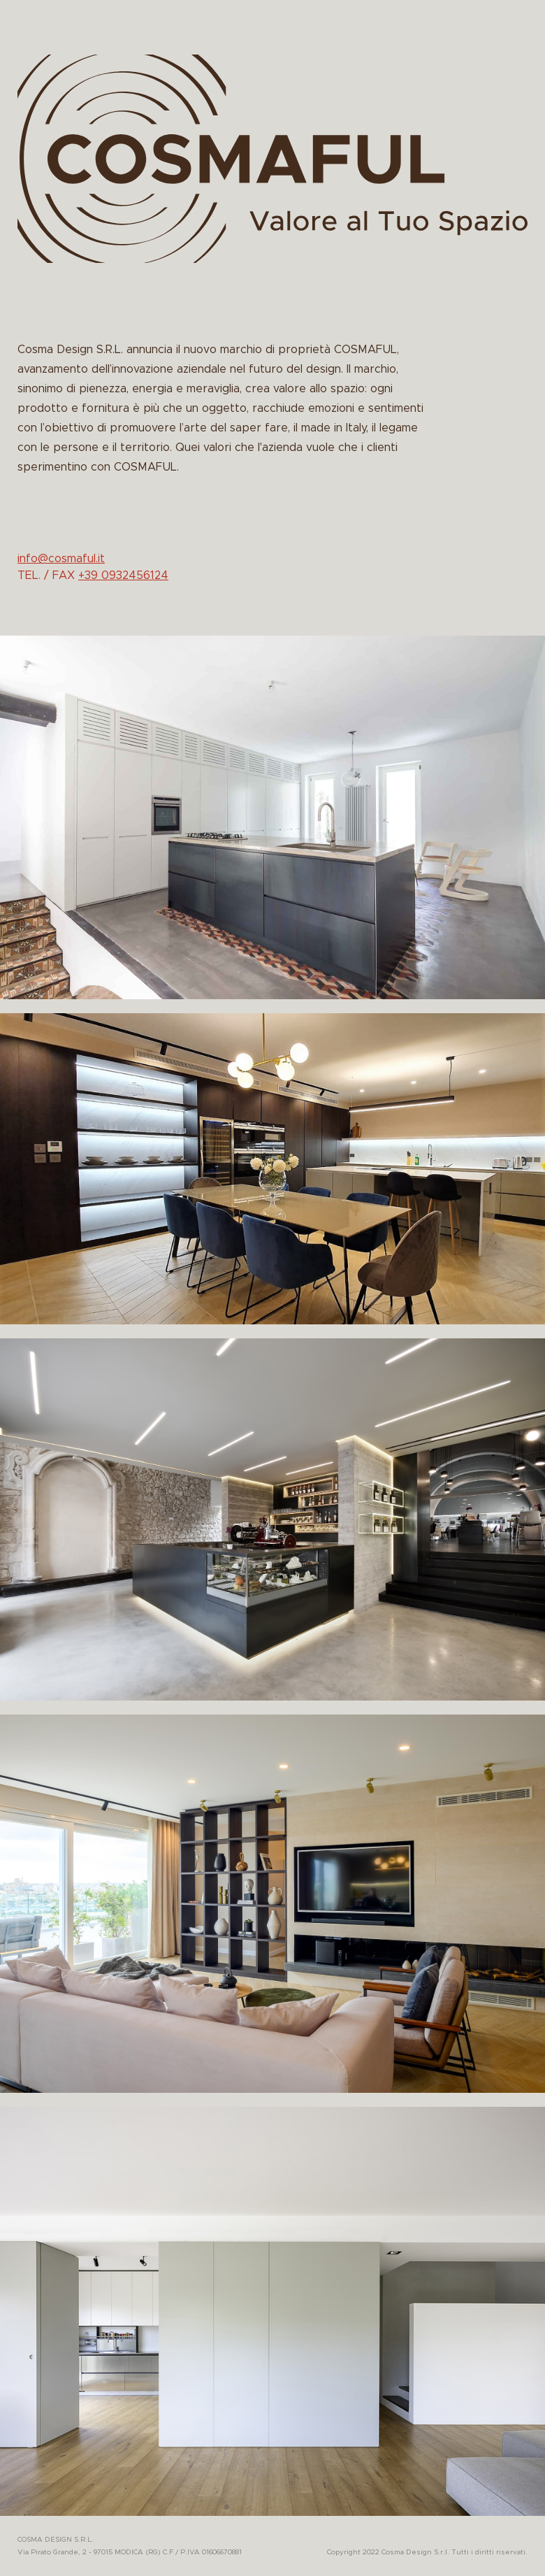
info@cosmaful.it (61, 558)
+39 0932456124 (123, 575)
